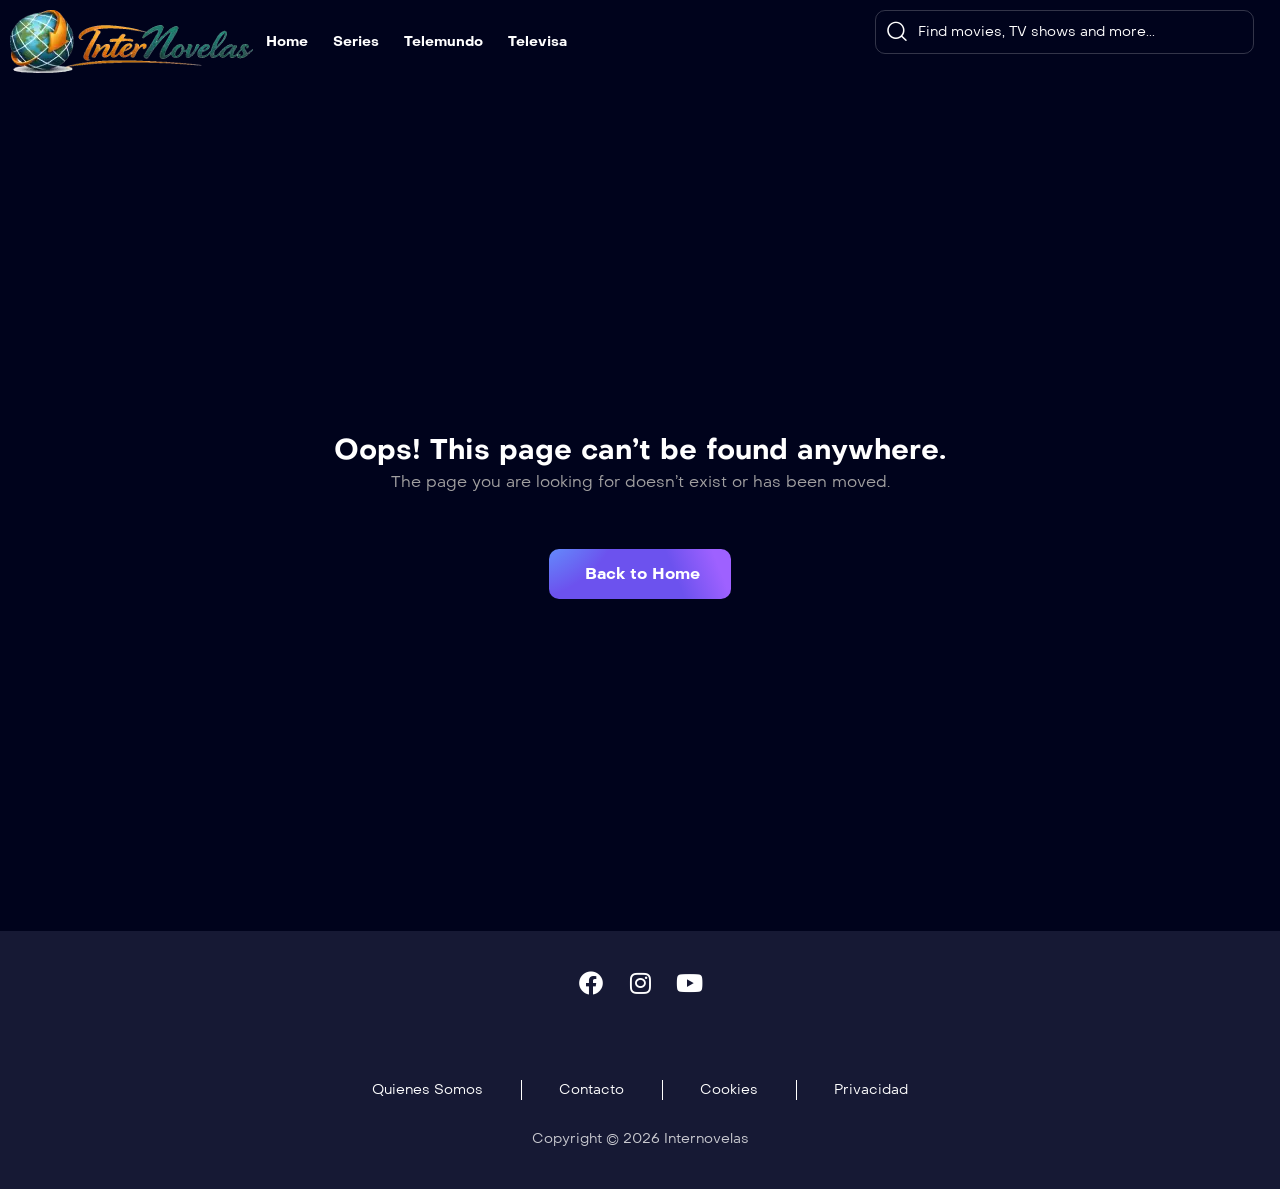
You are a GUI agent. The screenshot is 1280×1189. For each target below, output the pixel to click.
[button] (640, 574)
